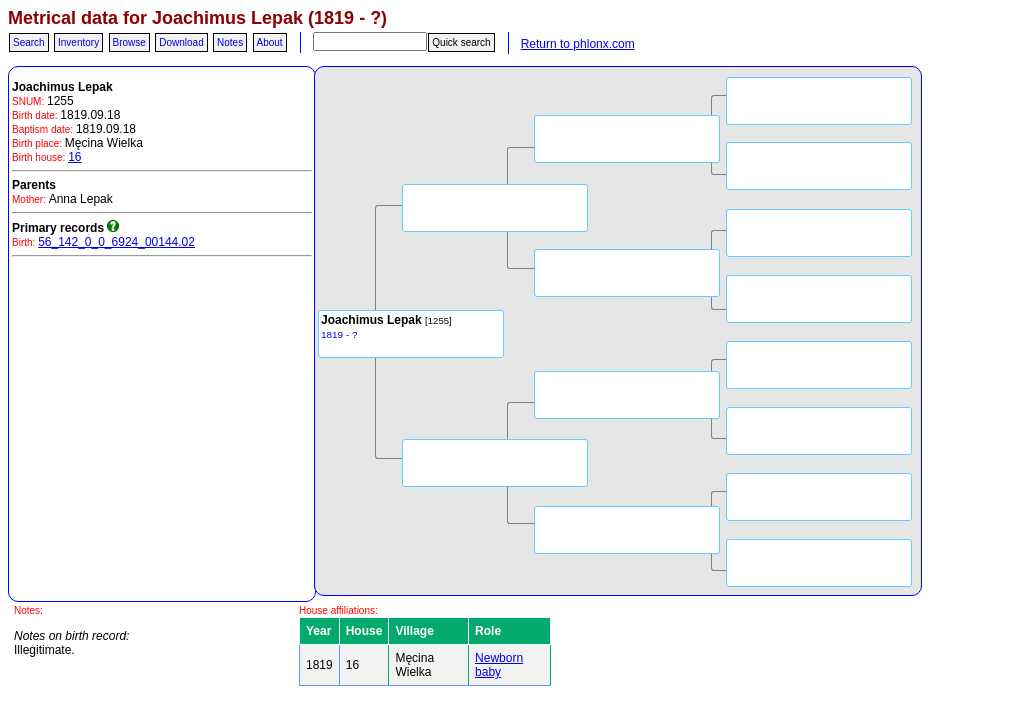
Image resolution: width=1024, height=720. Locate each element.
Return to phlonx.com (578, 44)
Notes (230, 42)
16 (74, 157)
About (270, 42)
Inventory (78, 42)
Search (29, 42)
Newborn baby (499, 665)
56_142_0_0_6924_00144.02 (116, 242)
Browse (129, 42)
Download (181, 42)
